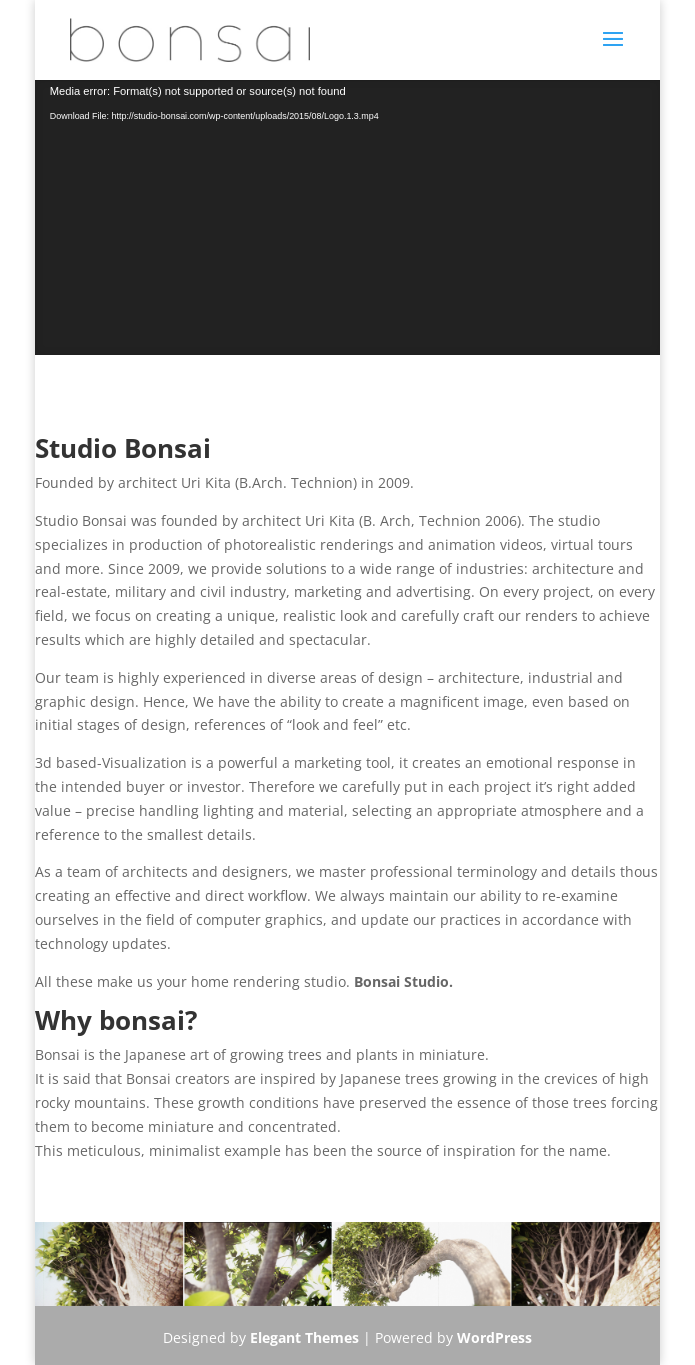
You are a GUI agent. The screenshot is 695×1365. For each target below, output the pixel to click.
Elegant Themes (304, 1337)
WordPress (494, 1337)
